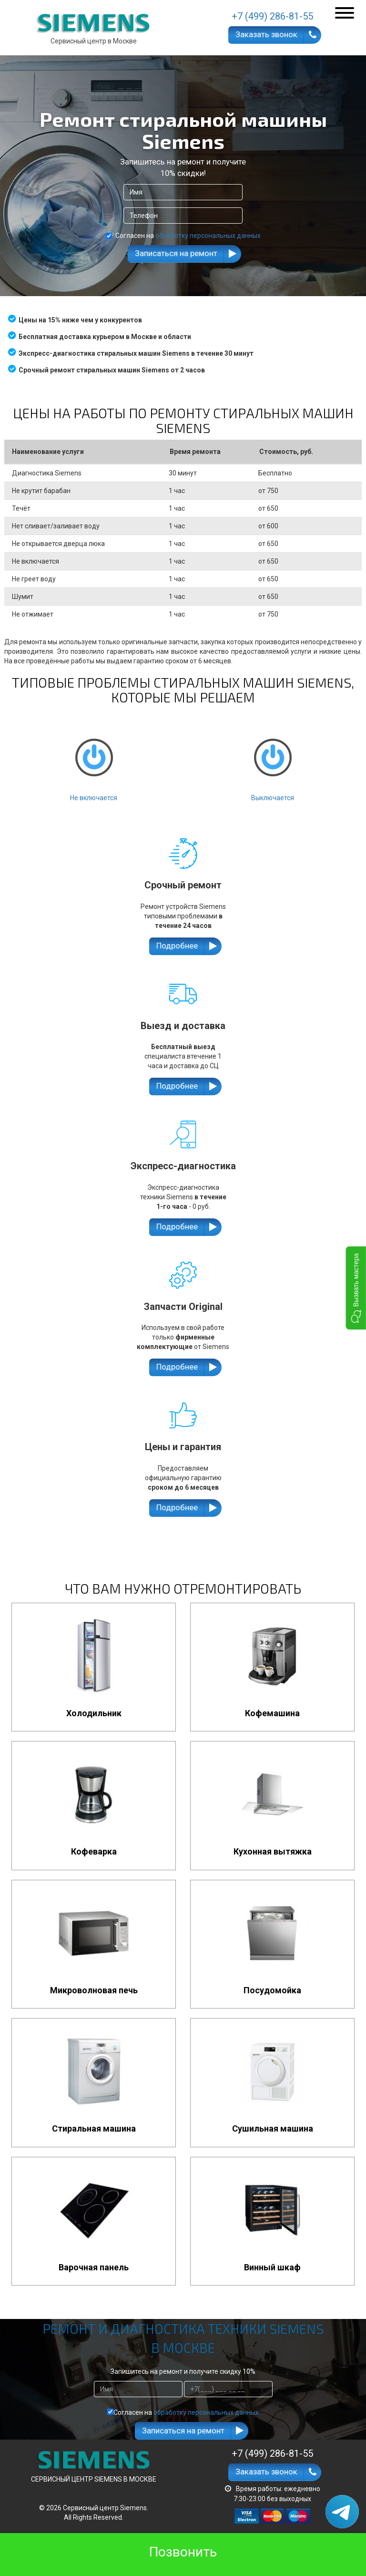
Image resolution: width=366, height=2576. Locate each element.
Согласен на (183, 235)
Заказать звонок (266, 34)
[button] (356, 1288)
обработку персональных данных (208, 235)
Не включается (94, 761)
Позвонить (183, 2552)
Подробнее (177, 945)
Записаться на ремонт (176, 253)
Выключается (272, 761)
